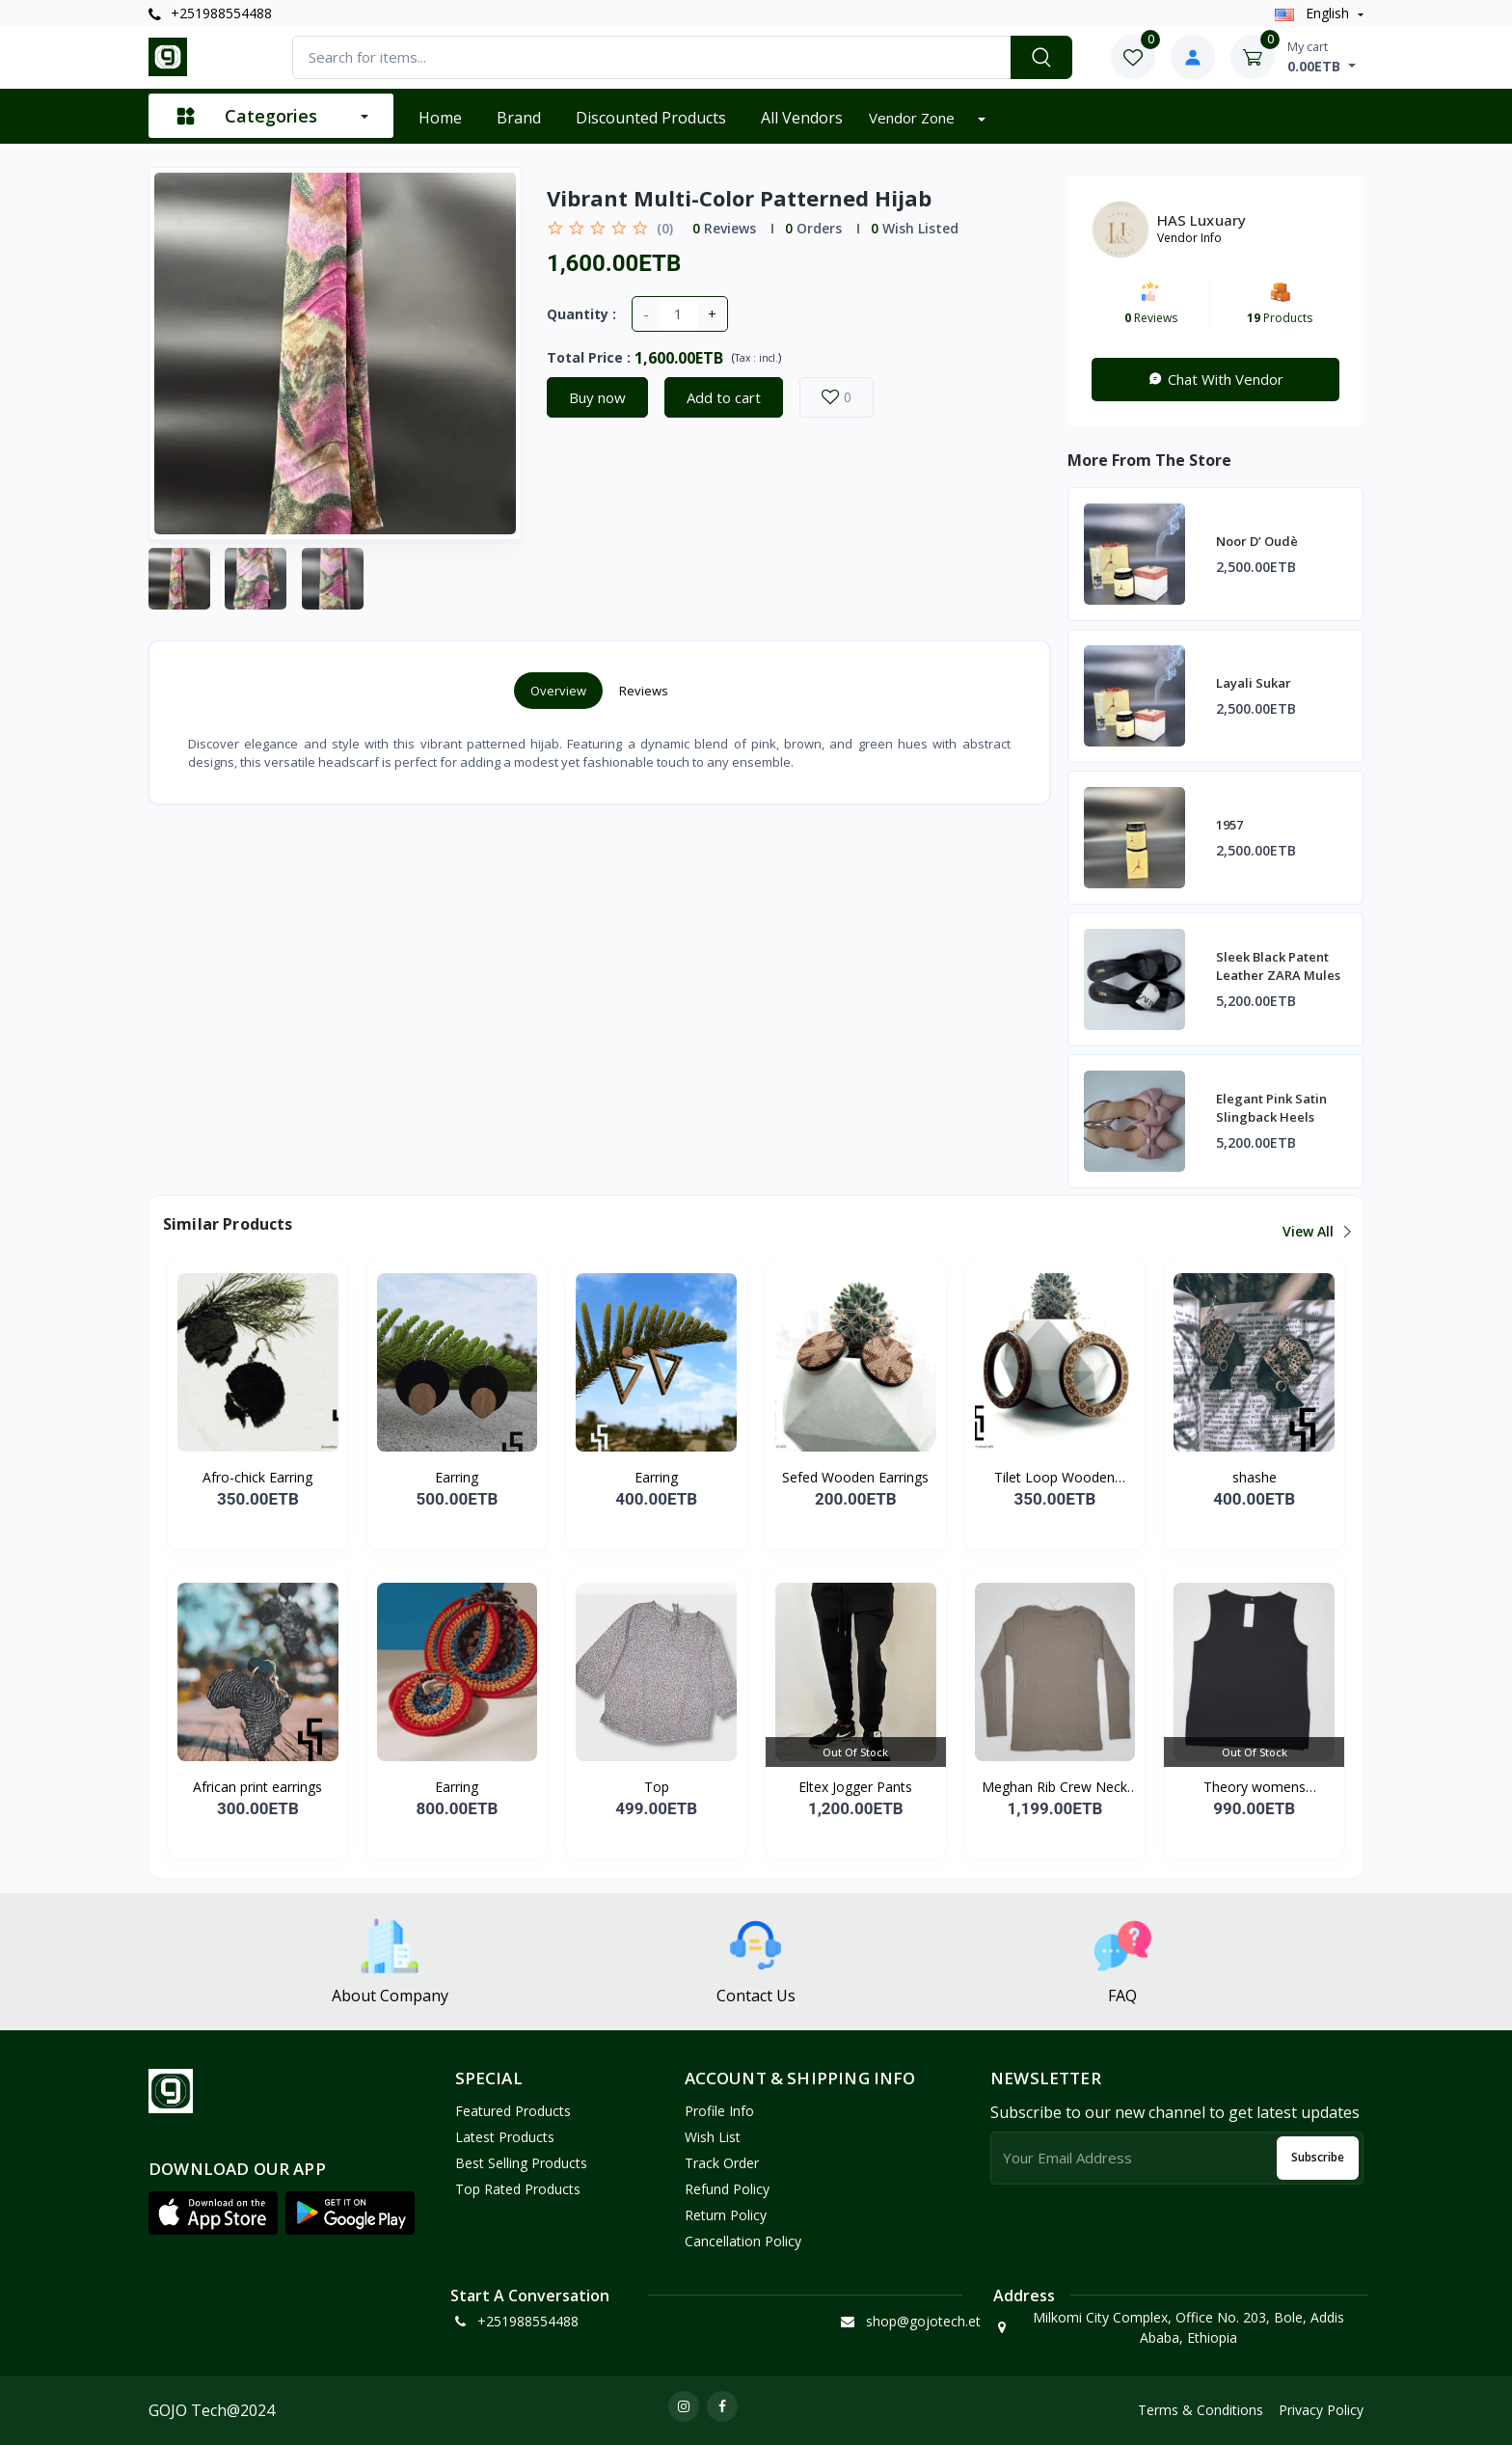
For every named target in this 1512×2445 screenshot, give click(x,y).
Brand (519, 117)
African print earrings (257, 1787)
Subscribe (1317, 2157)
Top (656, 1787)
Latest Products (504, 2137)
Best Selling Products (521, 2163)
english (1314, 13)
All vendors (802, 117)
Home (440, 117)
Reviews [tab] (643, 690)
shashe (1254, 1477)
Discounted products (651, 117)
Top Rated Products (517, 2189)
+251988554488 (210, 13)
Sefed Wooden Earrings (855, 1477)
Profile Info (719, 2111)
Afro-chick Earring (257, 1477)
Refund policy (727, 2189)
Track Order (722, 2163)
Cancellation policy (743, 2241)
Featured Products (513, 2111)
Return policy (726, 2215)
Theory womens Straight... (1254, 1787)
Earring (456, 1477)
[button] (213, 2213)
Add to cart (724, 397)
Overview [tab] (558, 690)
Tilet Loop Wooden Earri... (1054, 1477)
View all (1315, 1231)
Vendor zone (913, 117)
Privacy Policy (1321, 2410)
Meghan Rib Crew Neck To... (1054, 1787)
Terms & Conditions (1200, 2410)
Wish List (713, 2137)
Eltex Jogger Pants (855, 1787)
